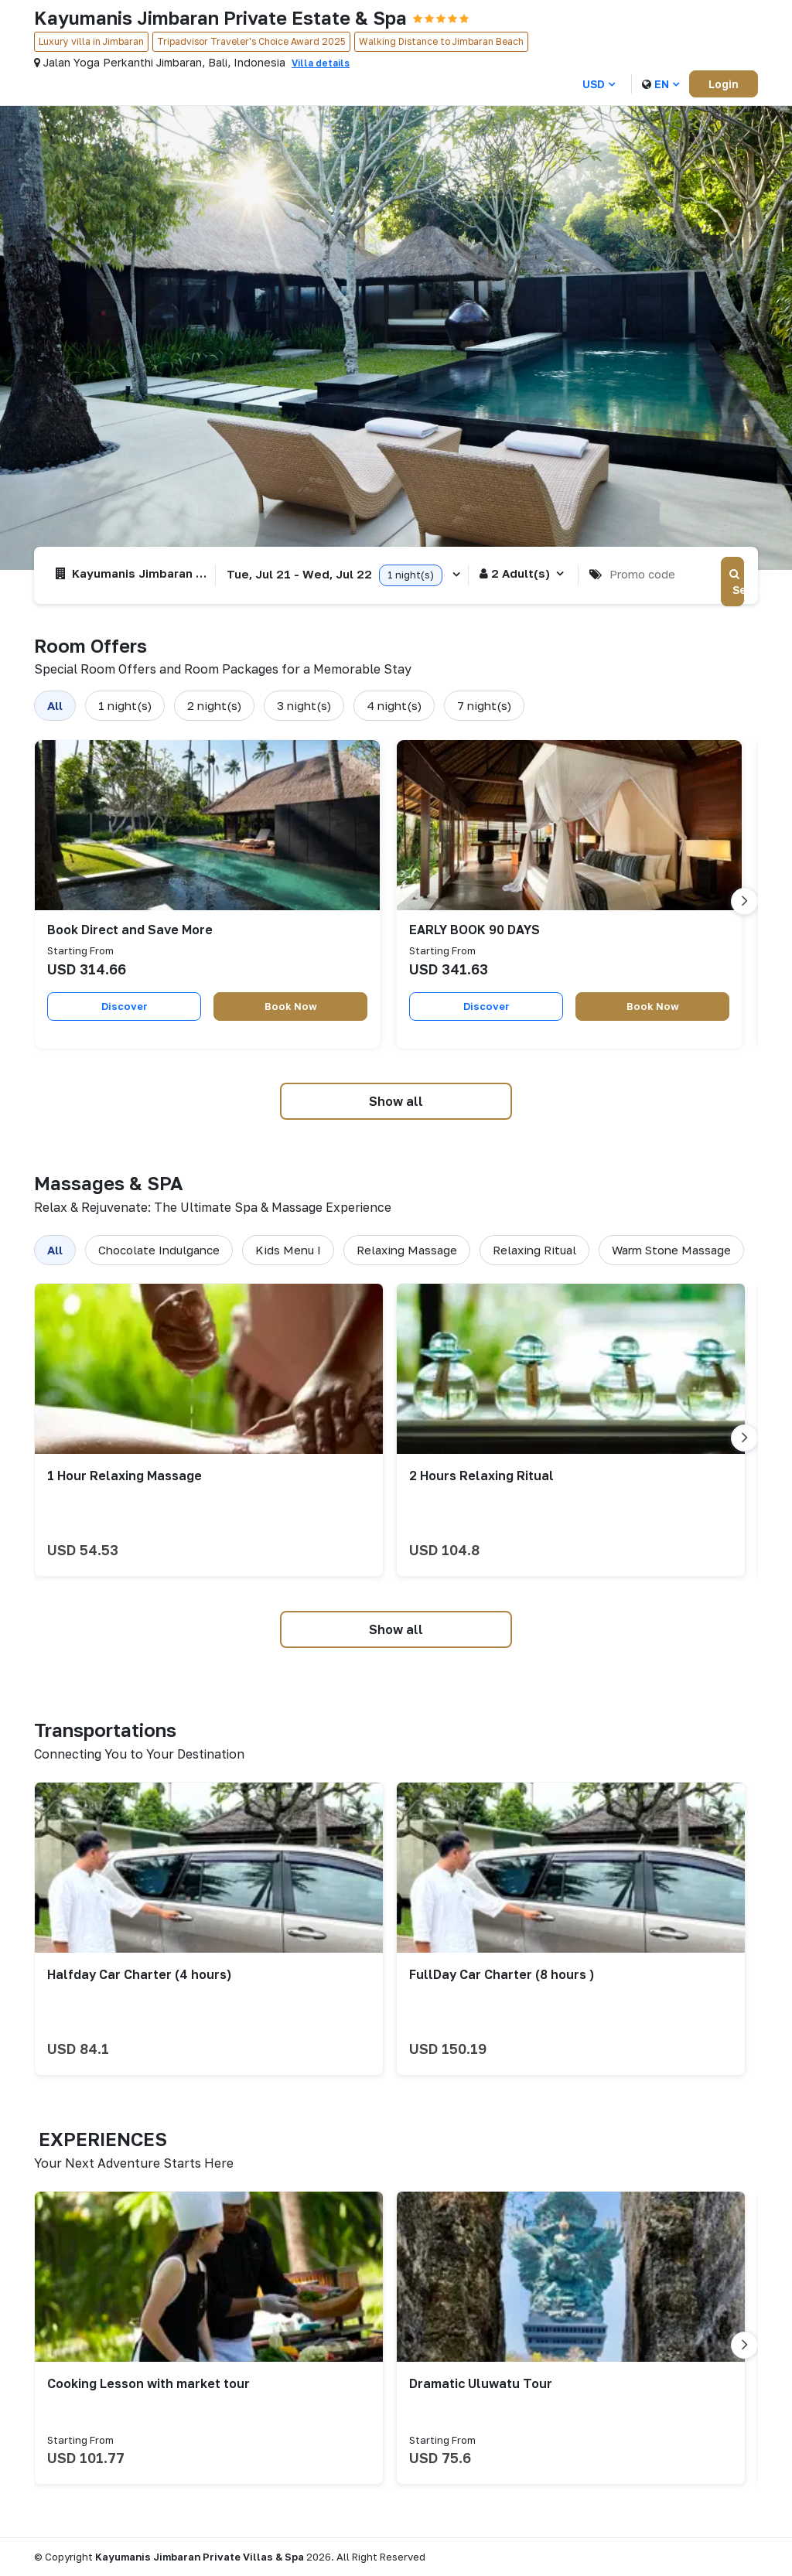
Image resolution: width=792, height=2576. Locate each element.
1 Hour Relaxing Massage (124, 1475)
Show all (396, 1101)
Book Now (291, 1005)
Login (723, 83)
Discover (124, 1005)
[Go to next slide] (744, 901)
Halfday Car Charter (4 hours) (139, 1974)
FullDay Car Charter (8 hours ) (501, 1974)
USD (598, 83)
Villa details (321, 63)
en (660, 83)
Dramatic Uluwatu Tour (480, 2383)
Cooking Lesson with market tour (148, 2383)
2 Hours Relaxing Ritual (481, 1475)
